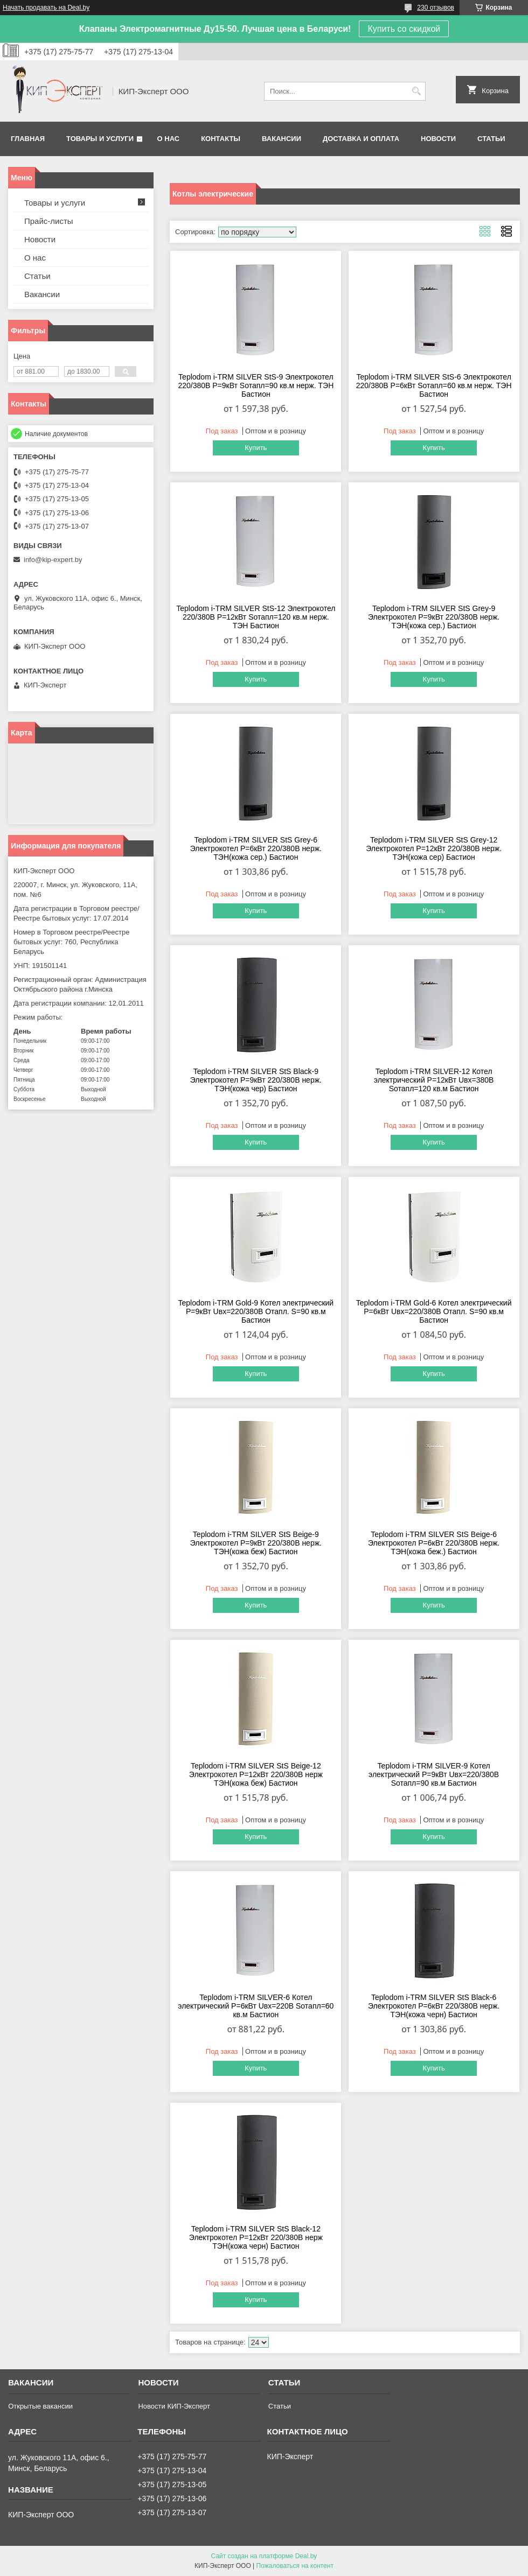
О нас (168, 139)
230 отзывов (435, 7)
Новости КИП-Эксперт (174, 2406)
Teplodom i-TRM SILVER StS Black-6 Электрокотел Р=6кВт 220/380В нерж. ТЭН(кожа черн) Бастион (433, 2006)
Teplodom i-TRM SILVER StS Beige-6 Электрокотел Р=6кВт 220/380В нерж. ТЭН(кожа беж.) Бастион (433, 1543)
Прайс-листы (48, 221)
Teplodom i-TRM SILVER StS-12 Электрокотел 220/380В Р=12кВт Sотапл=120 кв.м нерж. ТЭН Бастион (255, 617)
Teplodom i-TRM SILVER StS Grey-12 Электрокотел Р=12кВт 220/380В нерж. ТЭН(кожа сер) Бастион (434, 848)
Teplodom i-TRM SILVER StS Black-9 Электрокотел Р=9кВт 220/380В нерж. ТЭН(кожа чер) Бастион (256, 1080)
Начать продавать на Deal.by (46, 7)
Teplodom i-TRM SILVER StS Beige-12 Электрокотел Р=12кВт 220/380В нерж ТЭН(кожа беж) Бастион (256, 1774)
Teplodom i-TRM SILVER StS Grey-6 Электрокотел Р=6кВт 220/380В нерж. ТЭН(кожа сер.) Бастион (256, 848)
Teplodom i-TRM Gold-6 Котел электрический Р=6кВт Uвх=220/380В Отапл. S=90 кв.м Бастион (434, 1311)
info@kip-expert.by (53, 560)
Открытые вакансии (40, 2406)
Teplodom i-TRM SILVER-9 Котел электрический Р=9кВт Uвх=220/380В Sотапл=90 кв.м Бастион (434, 1774)
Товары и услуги (100, 139)
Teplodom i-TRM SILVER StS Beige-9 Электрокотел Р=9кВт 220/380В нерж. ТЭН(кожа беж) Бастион (256, 1543)
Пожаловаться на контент (295, 2566)
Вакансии (281, 139)
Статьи (491, 139)
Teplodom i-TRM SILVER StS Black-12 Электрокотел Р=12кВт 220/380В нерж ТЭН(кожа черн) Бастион (256, 2237)
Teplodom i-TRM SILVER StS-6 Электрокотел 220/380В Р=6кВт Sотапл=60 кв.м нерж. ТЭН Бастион (434, 385)
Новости (438, 139)
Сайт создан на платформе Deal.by (264, 2556)
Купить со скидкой (403, 28)
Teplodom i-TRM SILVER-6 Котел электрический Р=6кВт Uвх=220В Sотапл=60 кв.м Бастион (256, 2006)
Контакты (220, 139)
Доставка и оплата (361, 139)
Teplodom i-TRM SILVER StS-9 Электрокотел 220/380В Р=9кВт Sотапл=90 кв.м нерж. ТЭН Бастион (256, 385)
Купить (256, 448)
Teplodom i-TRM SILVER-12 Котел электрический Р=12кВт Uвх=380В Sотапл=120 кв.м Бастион (434, 1080)
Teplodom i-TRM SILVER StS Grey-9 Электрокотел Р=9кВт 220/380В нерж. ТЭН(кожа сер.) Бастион (433, 617)
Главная (28, 139)
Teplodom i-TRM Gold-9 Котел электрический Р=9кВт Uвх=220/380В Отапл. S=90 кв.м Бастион (256, 1311)
